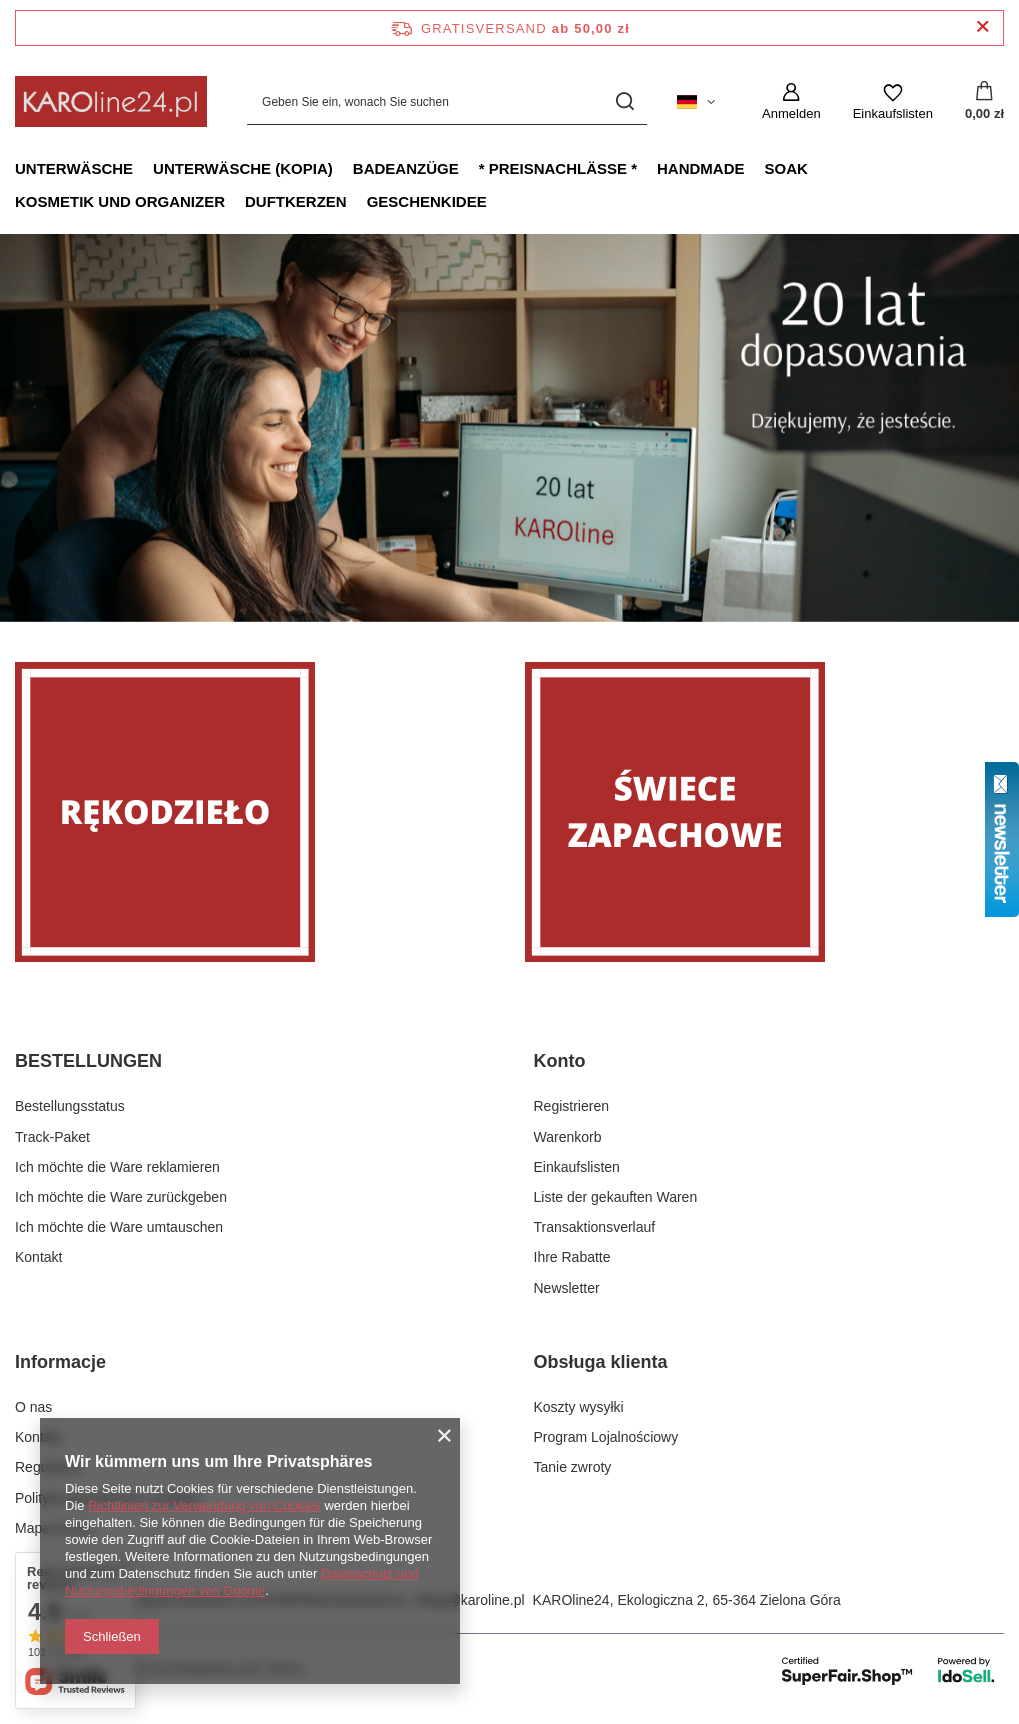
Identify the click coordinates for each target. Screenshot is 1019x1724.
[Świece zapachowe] (765, 812)
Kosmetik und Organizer (120, 201)
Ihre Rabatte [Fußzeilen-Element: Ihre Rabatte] (572, 1257)
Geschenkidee (427, 201)
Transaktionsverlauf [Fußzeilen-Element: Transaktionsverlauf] (595, 1227)
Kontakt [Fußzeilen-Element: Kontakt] (38, 1257)
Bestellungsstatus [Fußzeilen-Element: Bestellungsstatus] (70, 1106)
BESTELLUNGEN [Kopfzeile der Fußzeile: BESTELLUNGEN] (88, 1061)
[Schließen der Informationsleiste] (982, 27)
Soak (786, 168)
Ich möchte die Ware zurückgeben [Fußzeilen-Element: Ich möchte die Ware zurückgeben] (121, 1197)
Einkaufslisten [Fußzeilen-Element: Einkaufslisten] (577, 1167)
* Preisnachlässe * (558, 168)
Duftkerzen (296, 201)
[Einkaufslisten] (893, 102)
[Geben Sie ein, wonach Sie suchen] (447, 101)
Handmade (701, 168)
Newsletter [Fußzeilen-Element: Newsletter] (567, 1288)
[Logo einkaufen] (111, 101)
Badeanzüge (406, 168)
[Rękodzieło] (255, 812)
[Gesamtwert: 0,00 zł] (984, 102)
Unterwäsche (74, 168)
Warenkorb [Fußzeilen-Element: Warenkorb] (568, 1137)
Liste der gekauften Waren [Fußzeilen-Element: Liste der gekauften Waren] (616, 1197)
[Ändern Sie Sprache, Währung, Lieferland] (696, 102)
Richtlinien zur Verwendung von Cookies (204, 1505)
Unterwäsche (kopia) (243, 168)
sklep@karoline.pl (469, 1600)
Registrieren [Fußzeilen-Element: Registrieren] (571, 1106)
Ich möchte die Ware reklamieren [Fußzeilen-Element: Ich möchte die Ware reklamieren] (117, 1167)
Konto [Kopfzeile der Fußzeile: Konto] (560, 1061)
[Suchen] (624, 101)
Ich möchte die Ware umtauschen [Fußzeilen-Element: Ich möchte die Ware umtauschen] (119, 1227)
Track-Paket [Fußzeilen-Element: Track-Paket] (52, 1137)
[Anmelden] (791, 102)
